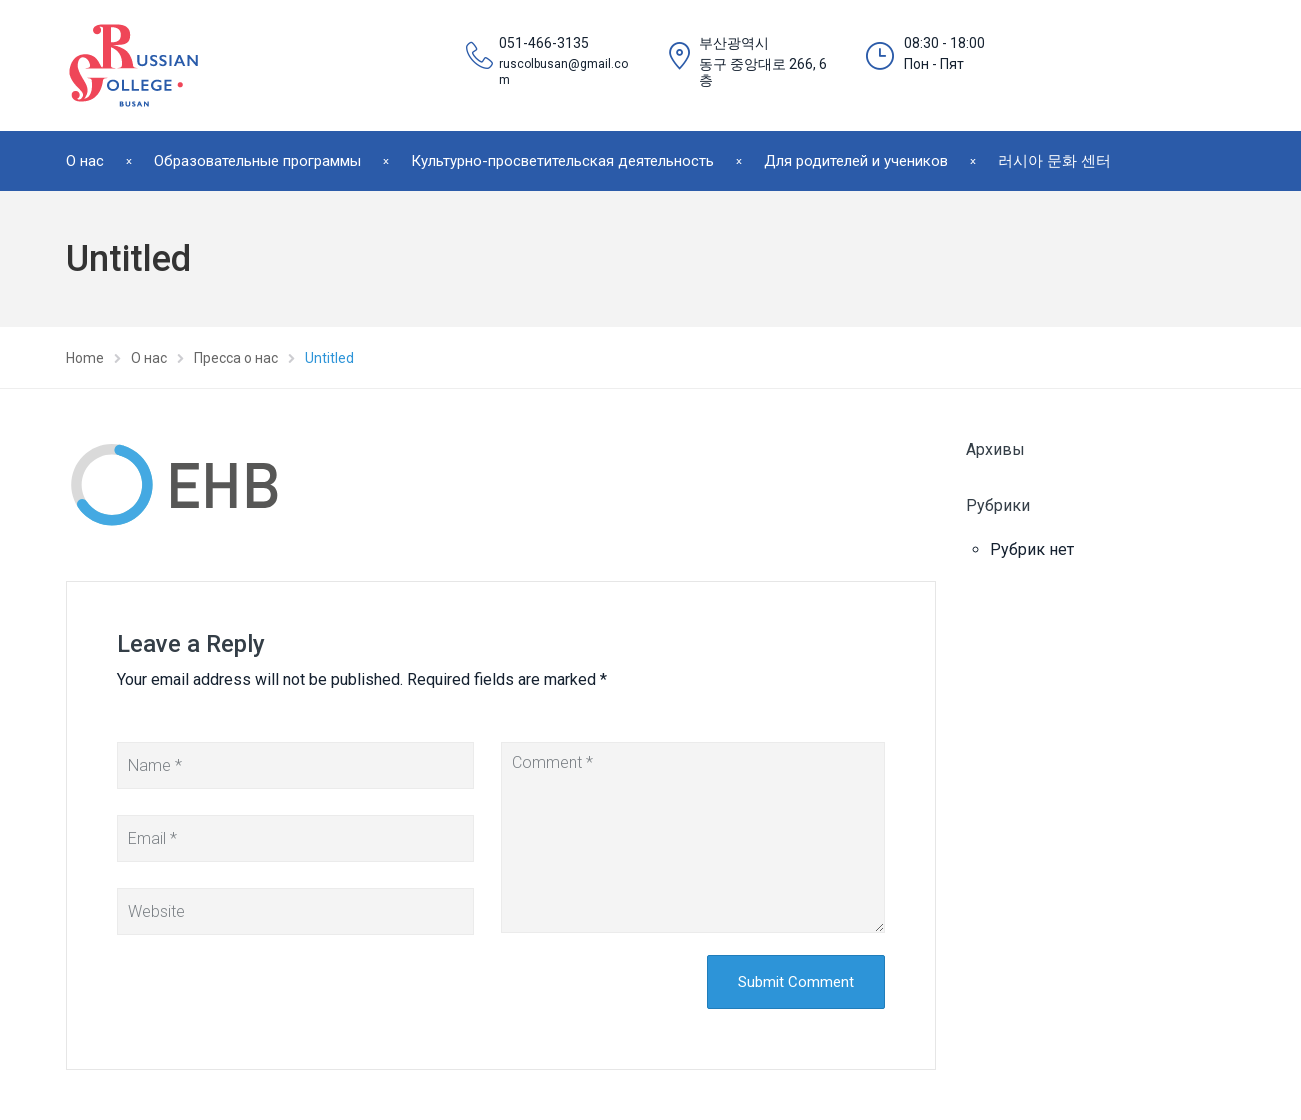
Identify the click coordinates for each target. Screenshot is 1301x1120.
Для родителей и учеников (856, 161)
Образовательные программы (257, 161)
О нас (85, 161)
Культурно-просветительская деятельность (562, 161)
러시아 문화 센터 (1054, 161)
